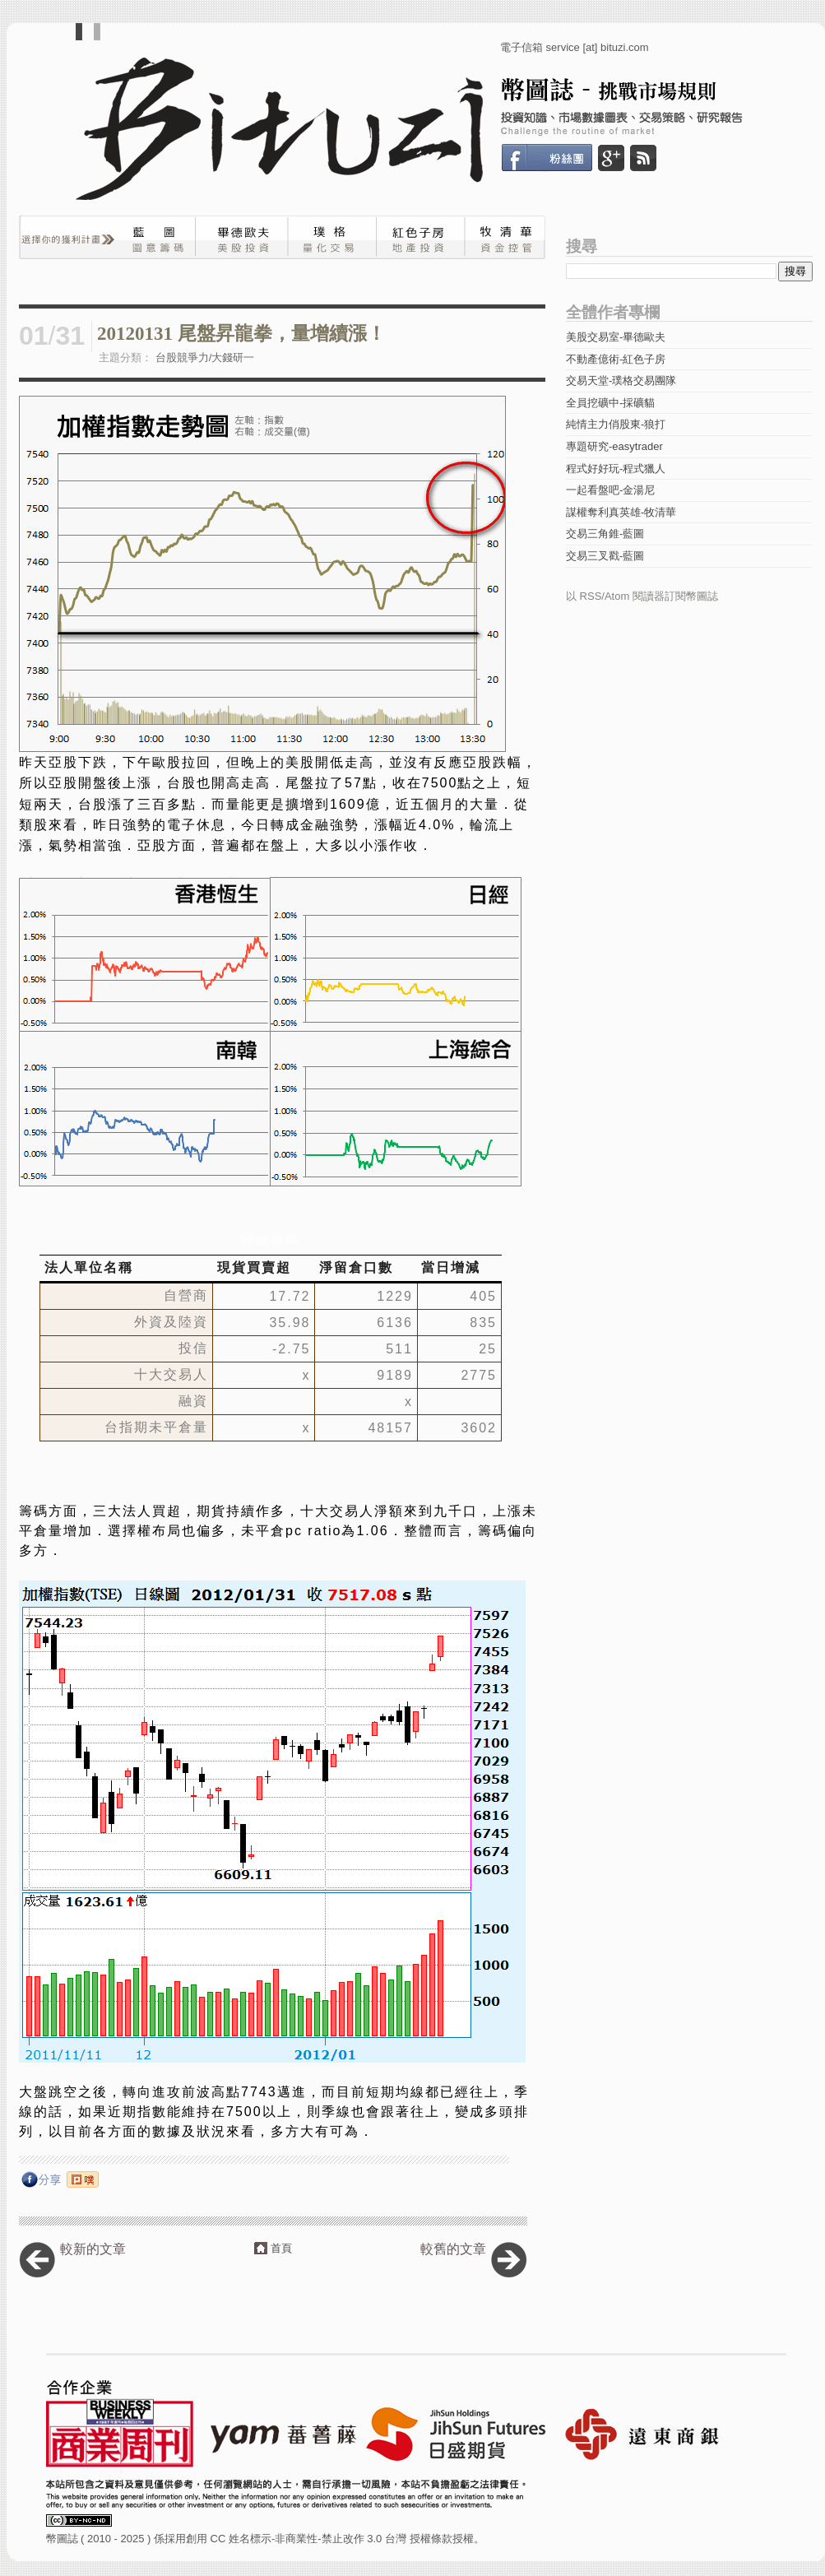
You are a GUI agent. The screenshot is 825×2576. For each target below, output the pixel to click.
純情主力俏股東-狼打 (615, 424)
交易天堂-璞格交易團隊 (621, 380)
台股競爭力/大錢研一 (205, 357)
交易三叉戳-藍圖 (605, 556)
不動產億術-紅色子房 (615, 359)
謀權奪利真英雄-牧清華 (621, 512)
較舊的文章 (453, 2249)
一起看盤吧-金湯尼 (610, 490)
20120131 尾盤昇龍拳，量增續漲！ (241, 333)
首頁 (281, 2248)
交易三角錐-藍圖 (605, 533)
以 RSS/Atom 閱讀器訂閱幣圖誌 (642, 596)
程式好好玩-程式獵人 (615, 468)
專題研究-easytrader (614, 446)
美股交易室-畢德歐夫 (615, 337)
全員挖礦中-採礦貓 (610, 403)
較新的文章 (93, 2249)
